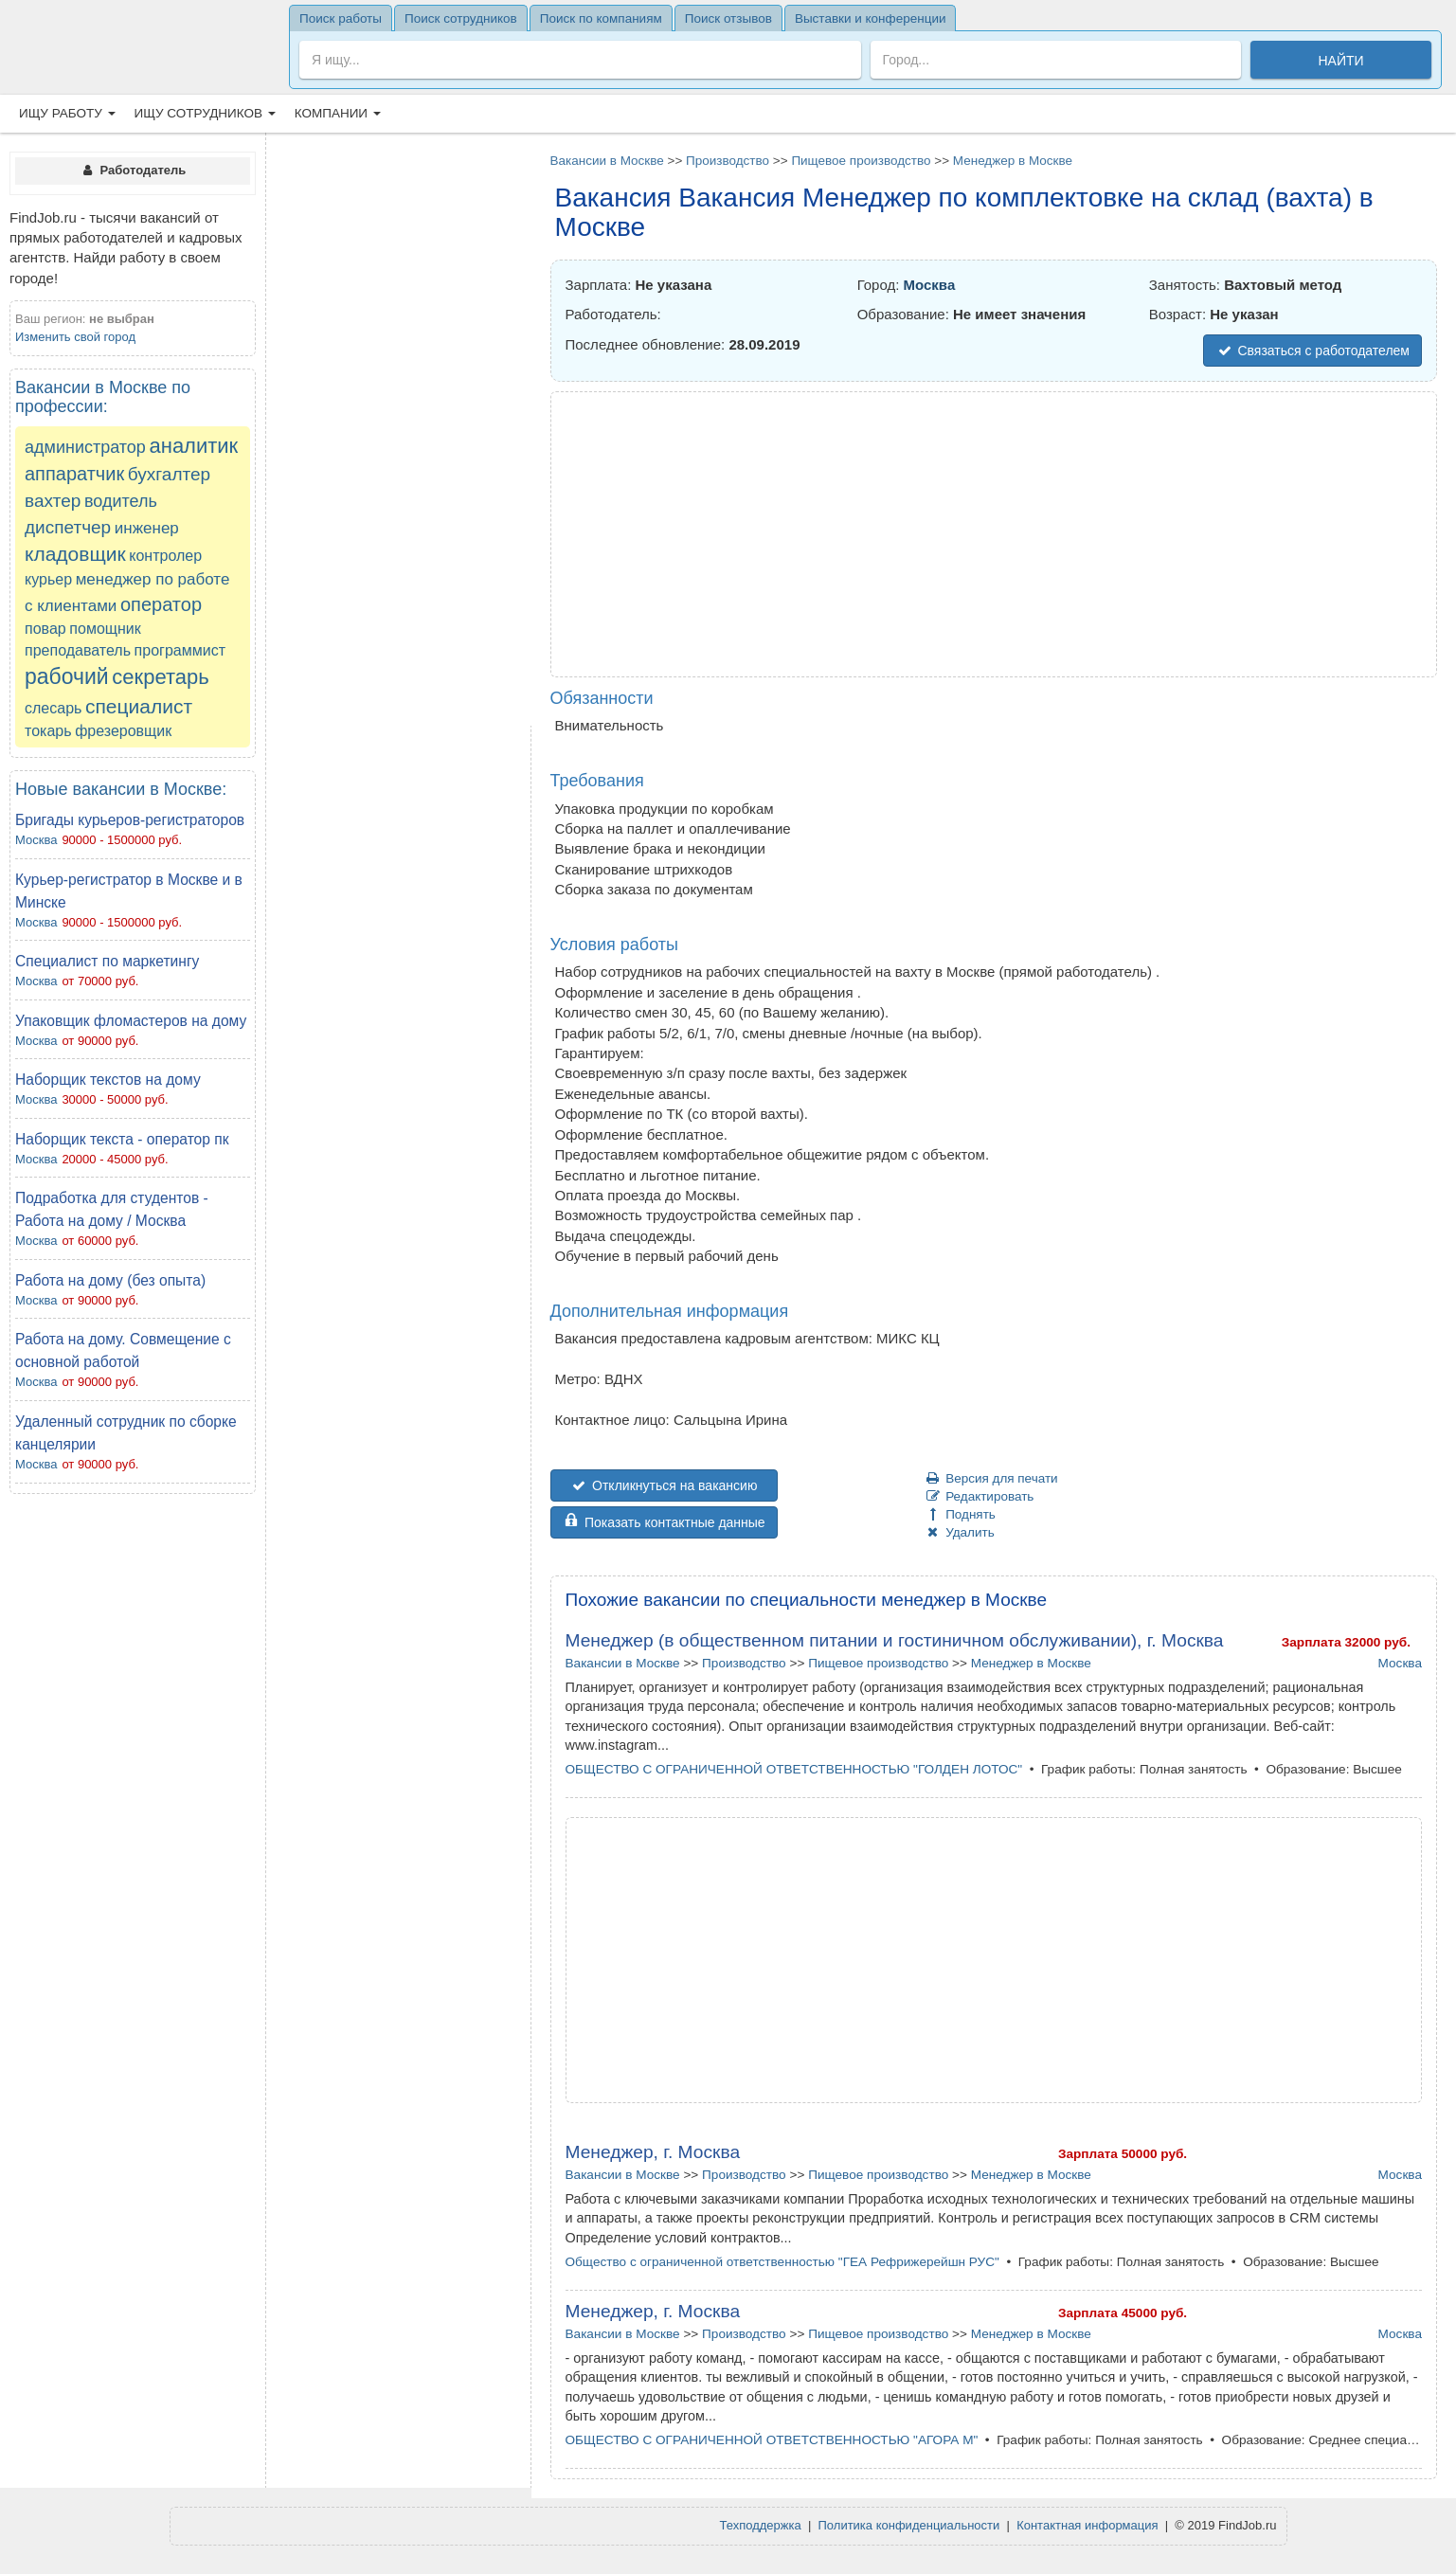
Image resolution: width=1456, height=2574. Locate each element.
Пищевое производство (860, 160)
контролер (165, 556)
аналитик (194, 446)
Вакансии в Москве (607, 160)
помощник (104, 629)
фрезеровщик (123, 731)
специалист (138, 706)
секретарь (160, 677)
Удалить (960, 1532)
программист (180, 650)
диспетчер (68, 527)
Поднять (960, 1514)
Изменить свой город (75, 337)
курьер (48, 579)
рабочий (67, 676)
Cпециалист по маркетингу (107, 961)
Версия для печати (991, 1478)
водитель (120, 501)
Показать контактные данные (664, 1522)
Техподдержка (760, 2525)
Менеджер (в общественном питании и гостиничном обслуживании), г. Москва (895, 1640)
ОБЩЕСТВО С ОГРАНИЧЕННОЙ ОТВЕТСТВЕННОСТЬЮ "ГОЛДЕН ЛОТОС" (794, 1769)
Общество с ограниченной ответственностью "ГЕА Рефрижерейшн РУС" (782, 2262)
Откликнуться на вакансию (664, 1485)
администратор (85, 447)
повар (45, 629)
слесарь (53, 708)
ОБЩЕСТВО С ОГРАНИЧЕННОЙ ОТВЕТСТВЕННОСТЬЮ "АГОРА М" (772, 2440)
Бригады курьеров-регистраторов (129, 820)
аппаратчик (74, 473)
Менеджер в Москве (1012, 160)
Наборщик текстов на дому (108, 1079)
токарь (48, 731)
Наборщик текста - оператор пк (122, 1139)
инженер (147, 528)
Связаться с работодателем (1312, 350)
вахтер (53, 501)
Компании (338, 113)
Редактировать (979, 1496)
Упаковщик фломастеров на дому (130, 1021)
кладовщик (75, 554)
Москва (36, 840)
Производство (727, 160)
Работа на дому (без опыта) (110, 1280)
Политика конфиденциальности (909, 2525)
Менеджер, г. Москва (653, 2152)
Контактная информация (1087, 2525)
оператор (161, 604)
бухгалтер (169, 474)
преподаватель (78, 650)
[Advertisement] (132, 1790)
